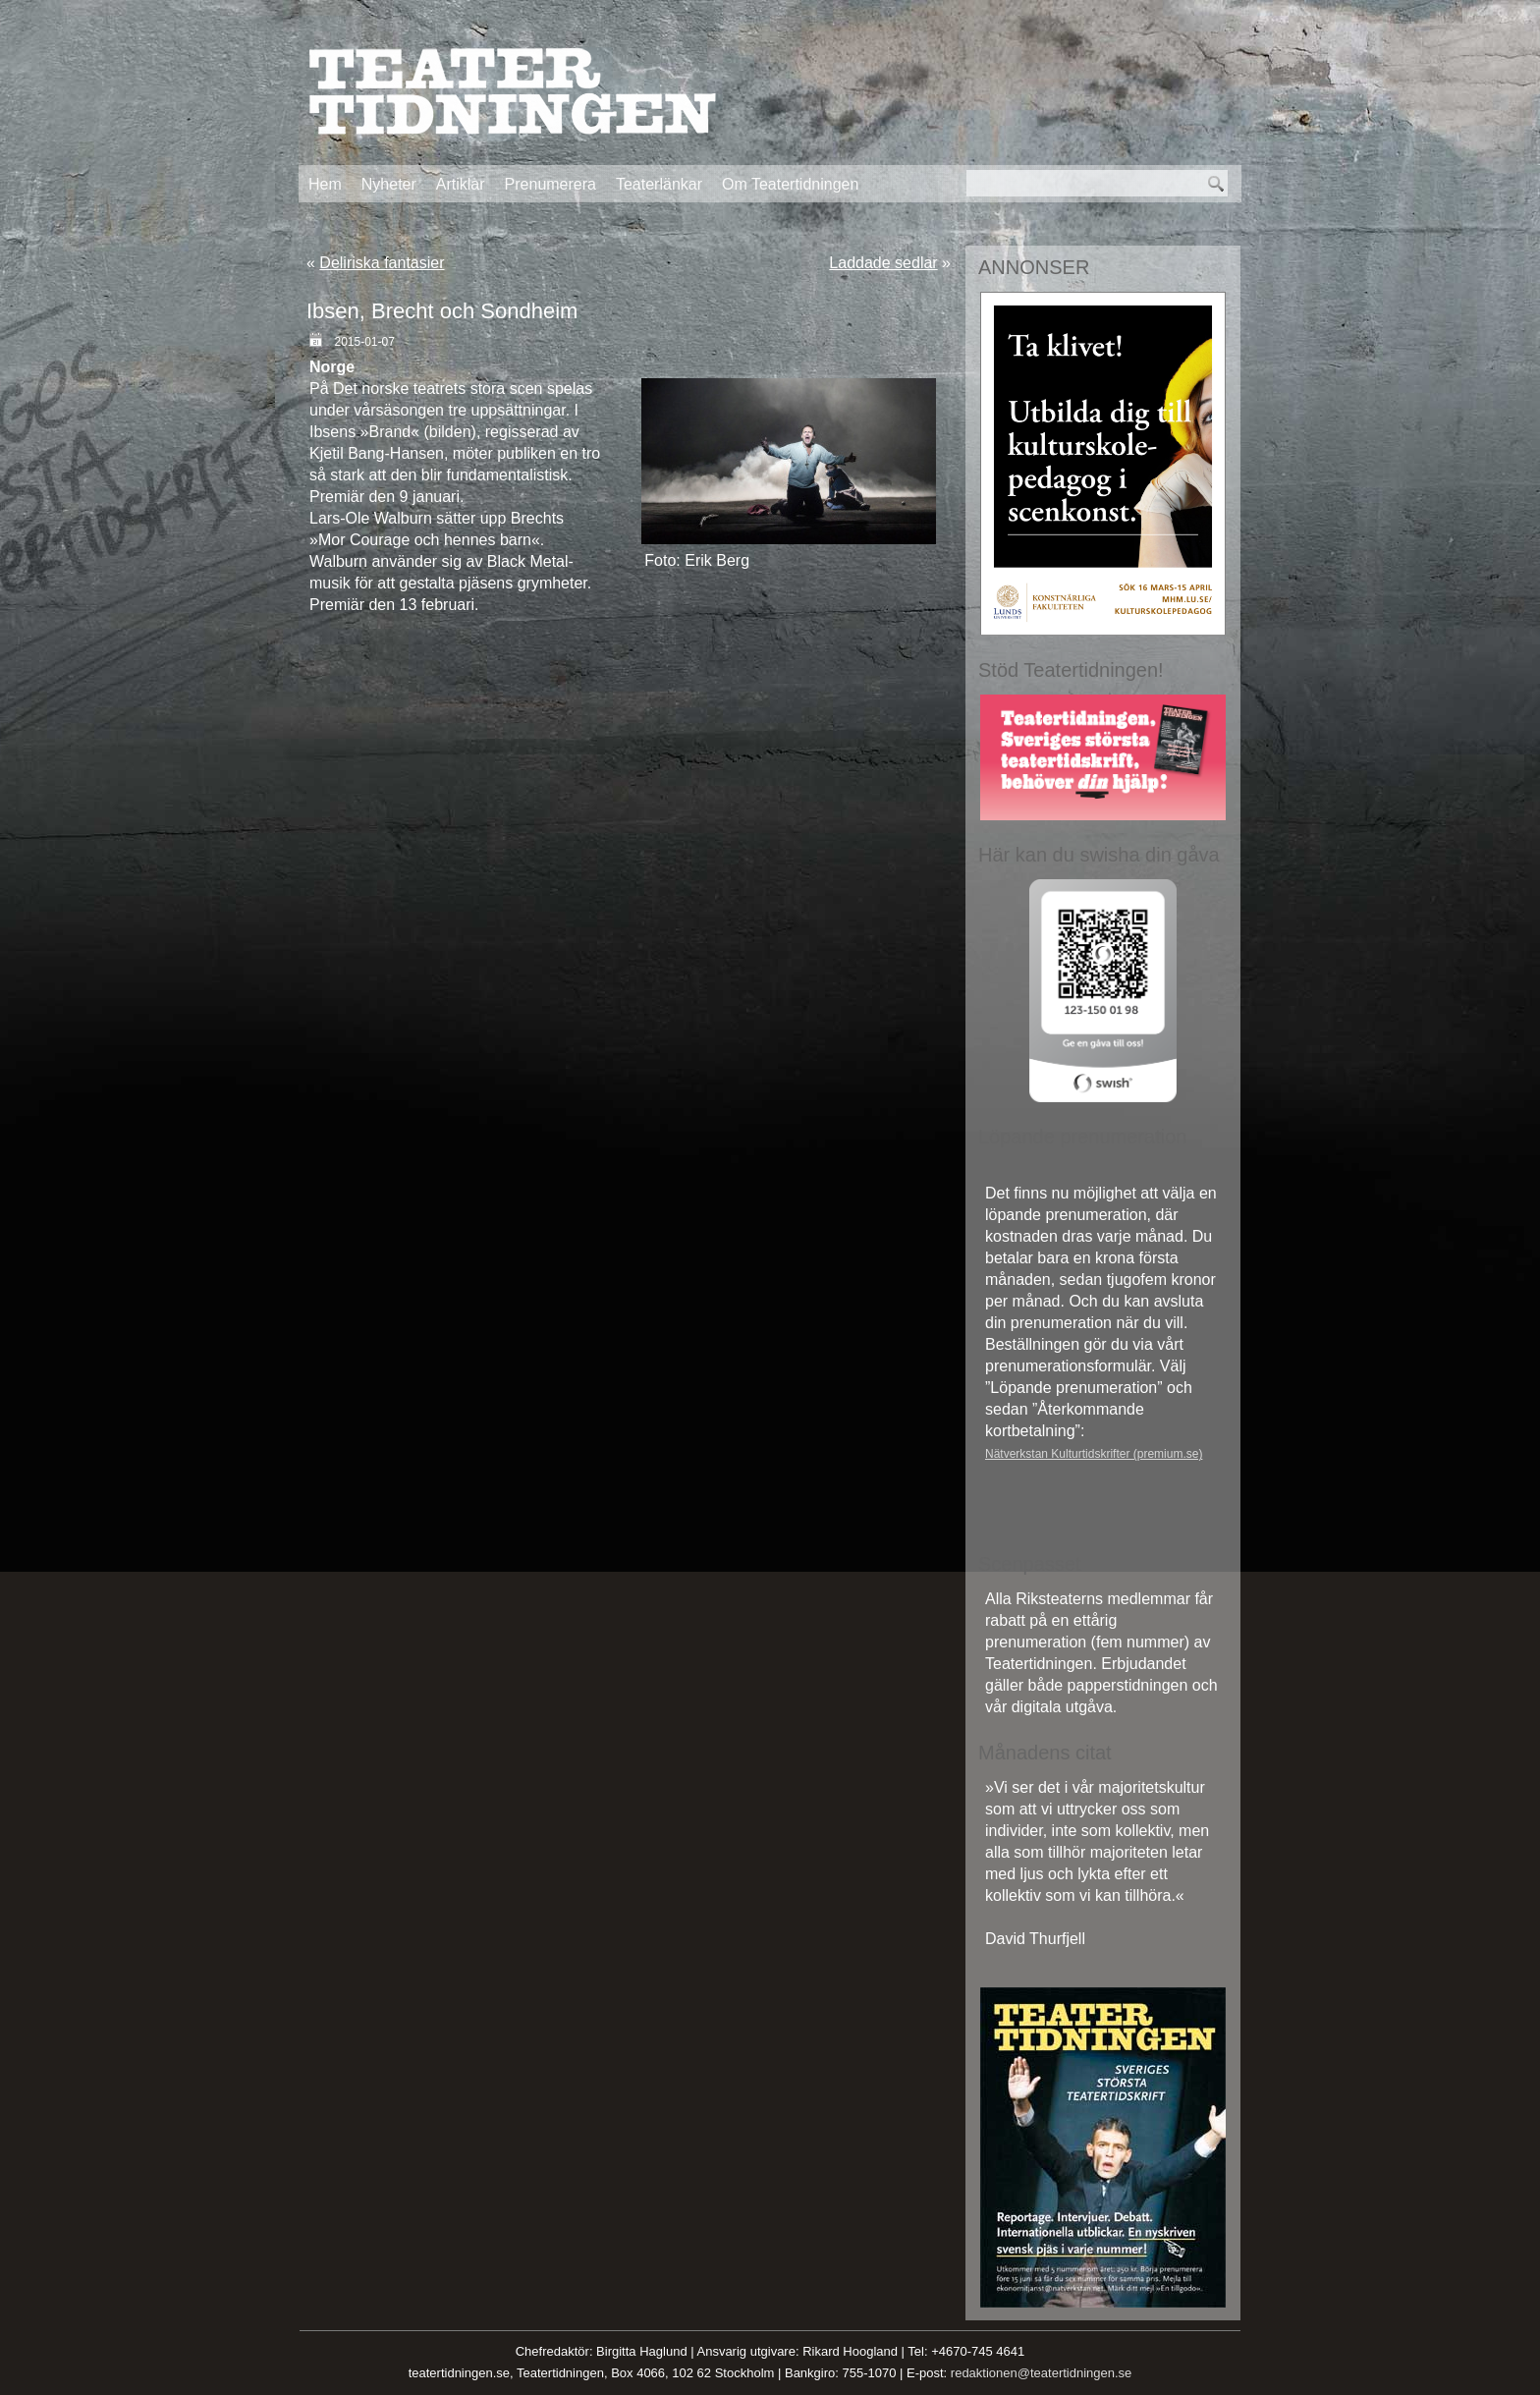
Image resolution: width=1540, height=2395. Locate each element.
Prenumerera (550, 184)
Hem (325, 184)
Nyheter (388, 184)
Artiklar (460, 184)
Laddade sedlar (883, 262)
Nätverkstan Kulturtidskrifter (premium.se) (1093, 1454)
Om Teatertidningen (790, 184)
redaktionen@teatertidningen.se (1041, 2373)
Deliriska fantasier (381, 262)
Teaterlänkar (659, 184)
